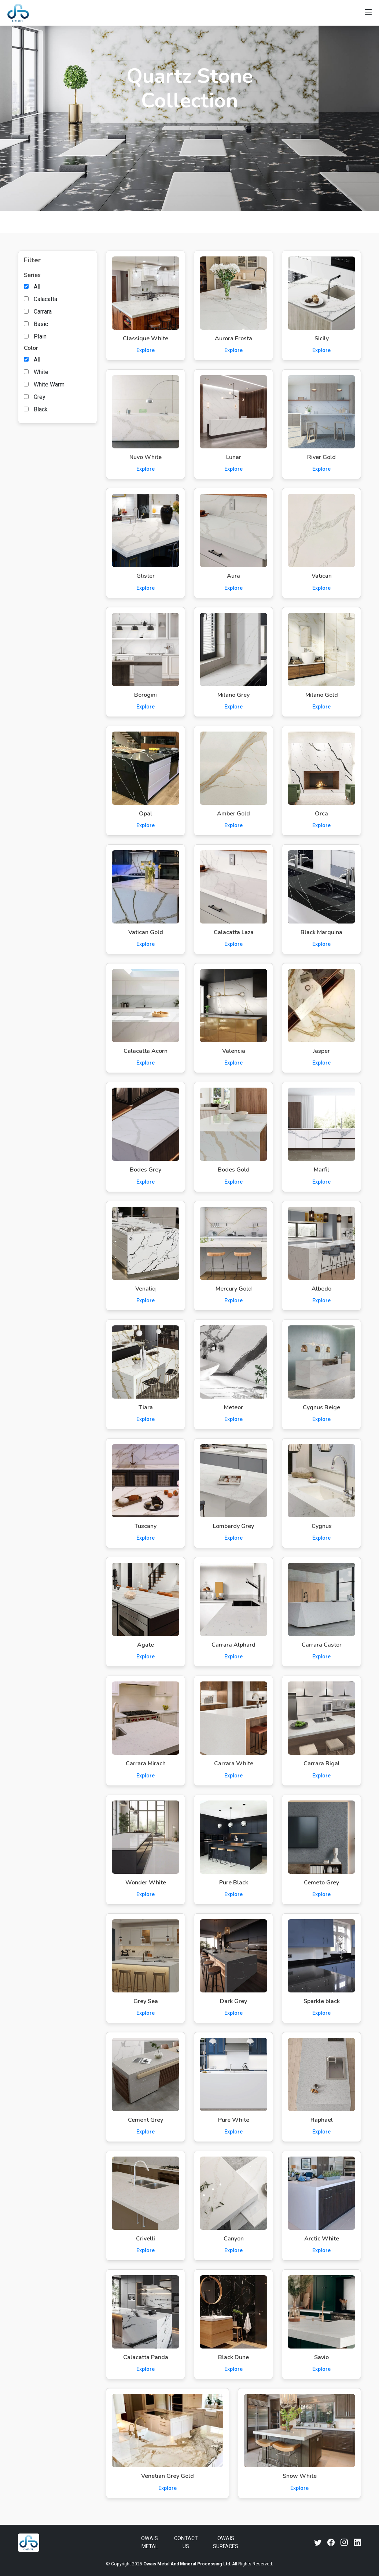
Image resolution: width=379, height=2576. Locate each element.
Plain (40, 336)
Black (41, 409)
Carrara (43, 311)
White (41, 372)
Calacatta (45, 299)
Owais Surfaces (225, 2542)
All (37, 286)
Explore (145, 350)
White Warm (49, 384)
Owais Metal (149, 2542)
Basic (41, 324)
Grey (39, 396)
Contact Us (186, 2542)
